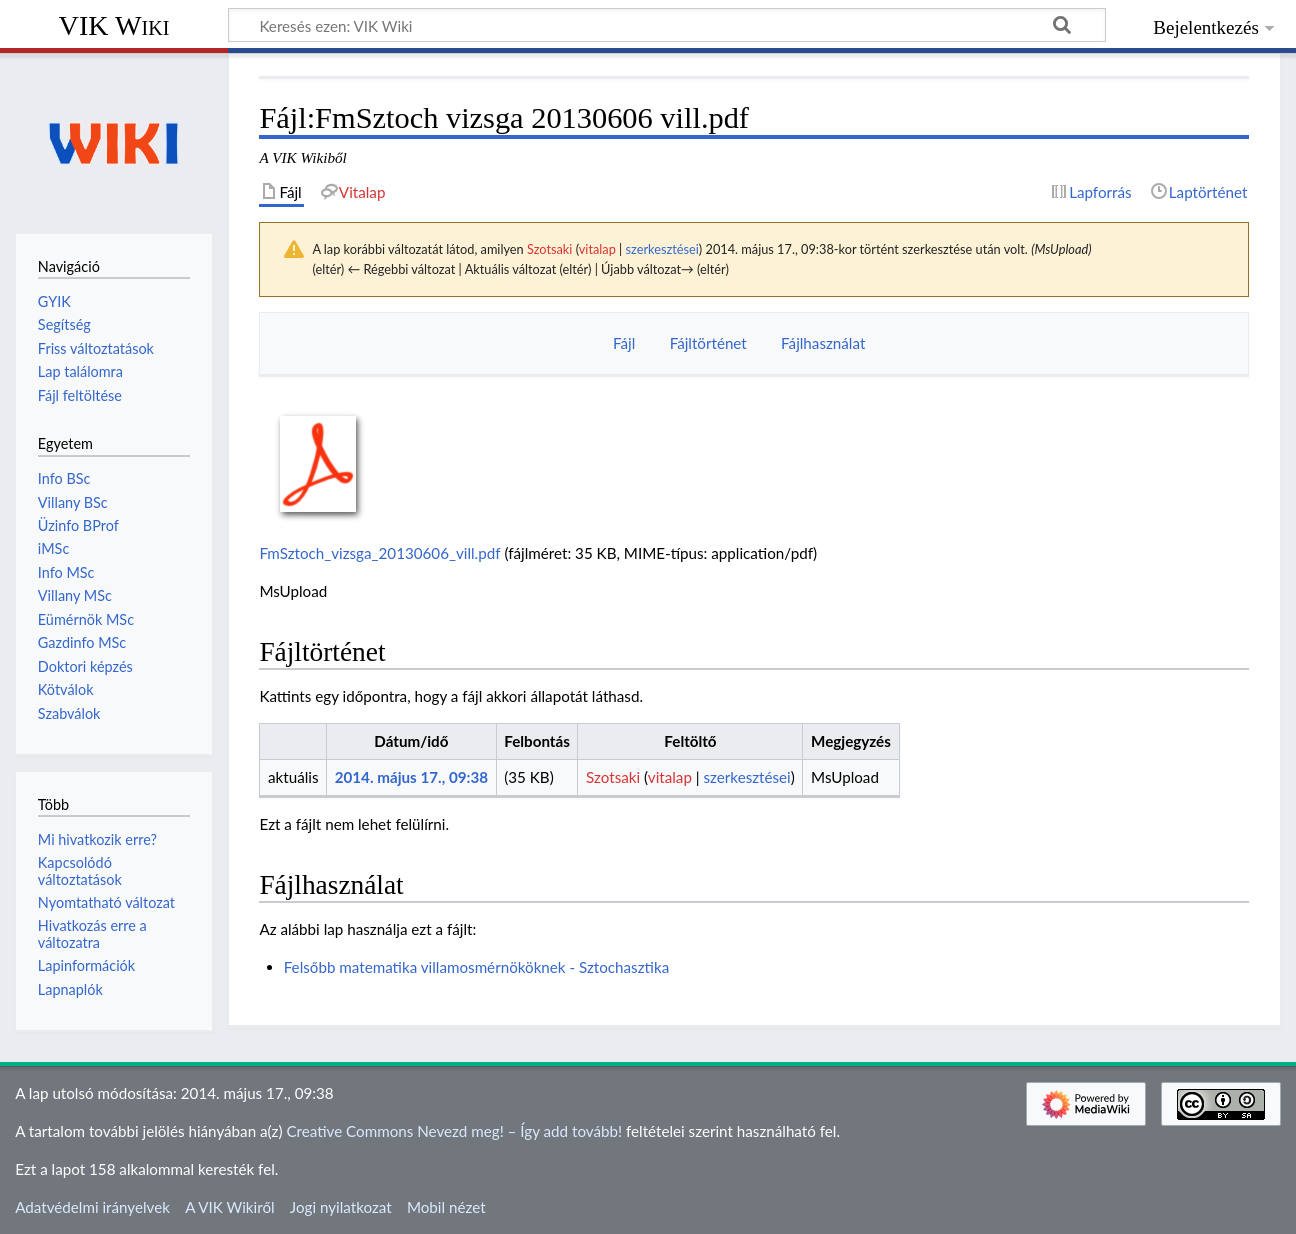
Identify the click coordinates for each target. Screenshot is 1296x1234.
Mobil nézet (446, 1207)
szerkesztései (662, 249)
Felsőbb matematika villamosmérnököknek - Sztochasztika (477, 967)
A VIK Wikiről (229, 1207)
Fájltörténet (708, 343)
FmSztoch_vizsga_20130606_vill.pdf (379, 553)
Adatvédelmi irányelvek (92, 1207)
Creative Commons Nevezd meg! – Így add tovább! (454, 1131)
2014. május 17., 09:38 (411, 777)
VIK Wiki (114, 25)
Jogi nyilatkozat (341, 1207)
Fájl (624, 343)
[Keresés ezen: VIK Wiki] (667, 25)
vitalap (597, 249)
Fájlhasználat (823, 343)
